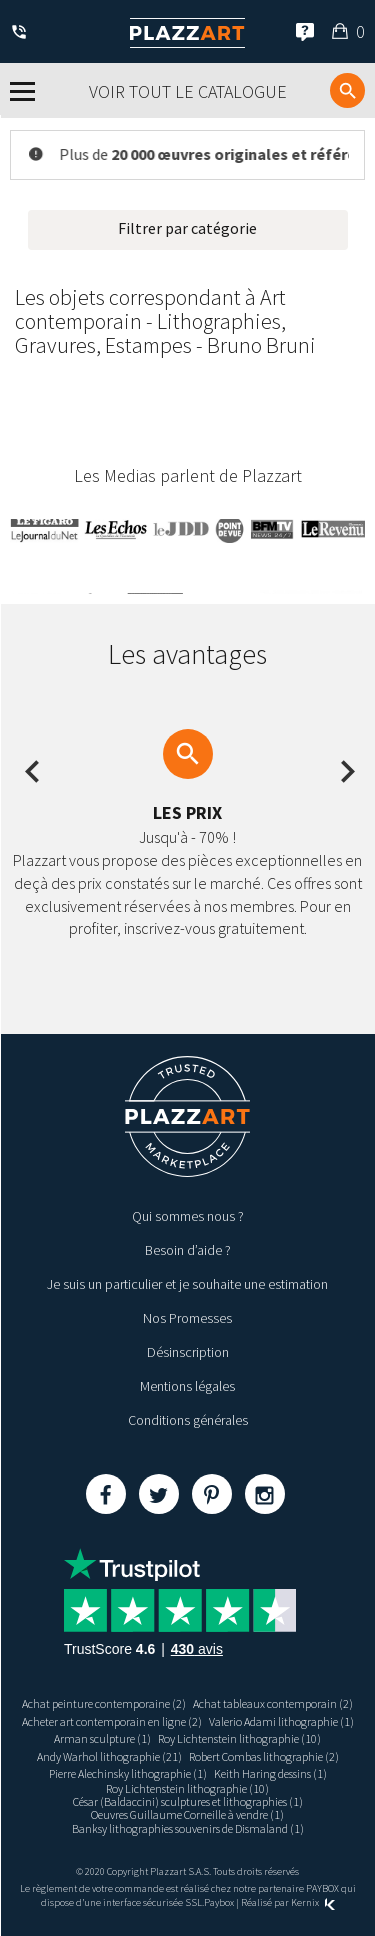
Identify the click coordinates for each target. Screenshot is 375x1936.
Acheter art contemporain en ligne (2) (112, 1721)
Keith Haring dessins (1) (270, 1773)
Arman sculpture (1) (102, 1738)
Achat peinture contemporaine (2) (104, 1703)
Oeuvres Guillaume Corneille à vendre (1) (187, 1814)
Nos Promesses (187, 1318)
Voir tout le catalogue (188, 91)
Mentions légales (187, 1386)
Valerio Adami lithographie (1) (281, 1721)
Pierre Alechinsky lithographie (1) (128, 1773)
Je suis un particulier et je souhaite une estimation (187, 1284)
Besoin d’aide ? (188, 1250)
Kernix (313, 1902)
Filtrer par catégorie (187, 228)
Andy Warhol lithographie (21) (109, 1756)
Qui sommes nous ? (188, 1216)
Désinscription (188, 1352)
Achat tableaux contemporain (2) (273, 1703)
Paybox (219, 1902)
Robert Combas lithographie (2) (264, 1756)
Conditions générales (188, 1420)
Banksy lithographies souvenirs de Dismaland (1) (188, 1828)
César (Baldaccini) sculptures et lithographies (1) (188, 1801)
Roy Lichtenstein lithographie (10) (239, 1738)
